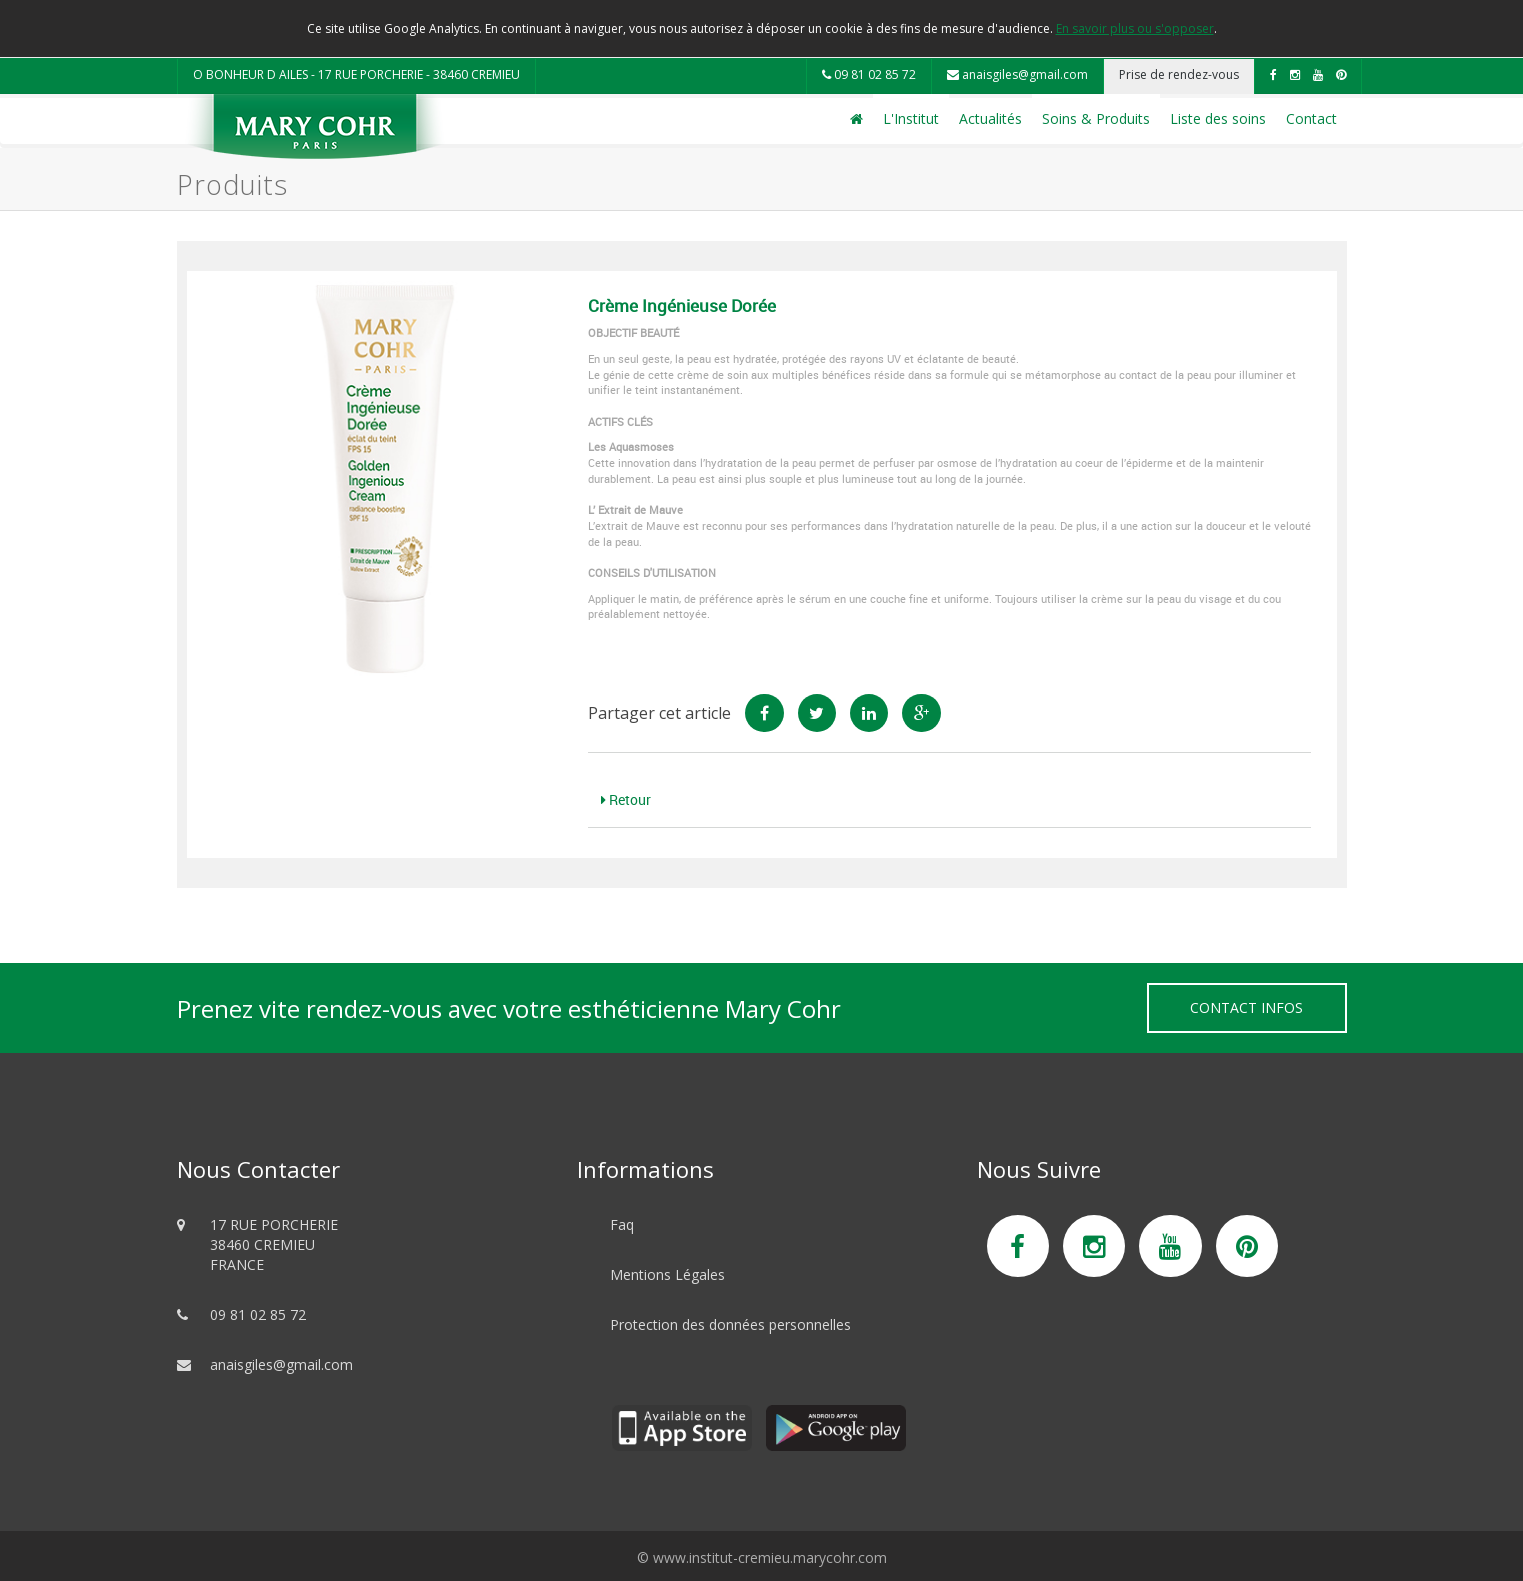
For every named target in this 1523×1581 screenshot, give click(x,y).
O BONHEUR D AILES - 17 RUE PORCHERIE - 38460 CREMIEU (356, 74)
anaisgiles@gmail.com (1017, 74)
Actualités (990, 118)
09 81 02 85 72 (869, 74)
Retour (626, 799)
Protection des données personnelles (730, 1324)
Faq (622, 1224)
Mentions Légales (667, 1274)
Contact (1311, 118)
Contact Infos (1246, 1007)
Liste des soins (1218, 118)
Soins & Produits (1096, 118)
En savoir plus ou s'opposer (1135, 28)
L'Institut (911, 118)
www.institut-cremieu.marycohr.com (770, 1557)
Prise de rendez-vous (1179, 74)
